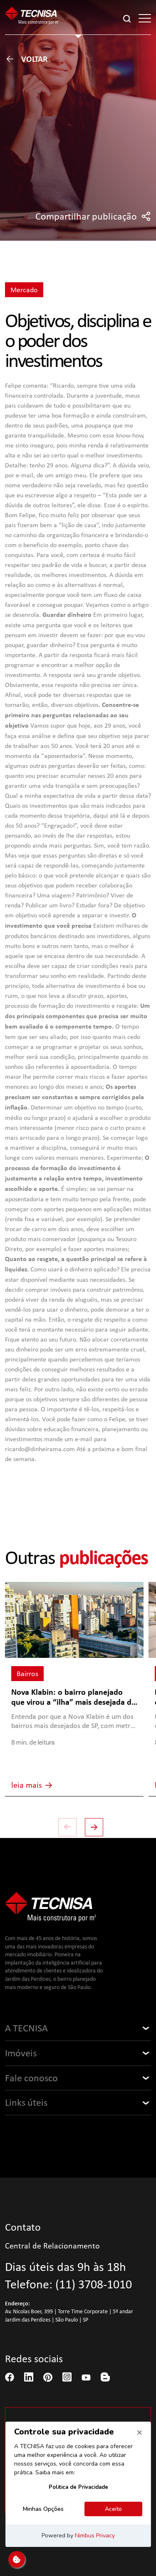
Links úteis (26, 2102)
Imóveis (21, 2053)
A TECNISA (26, 2028)
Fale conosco (31, 2078)
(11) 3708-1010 (93, 2284)
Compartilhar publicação (93, 216)
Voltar (26, 59)
